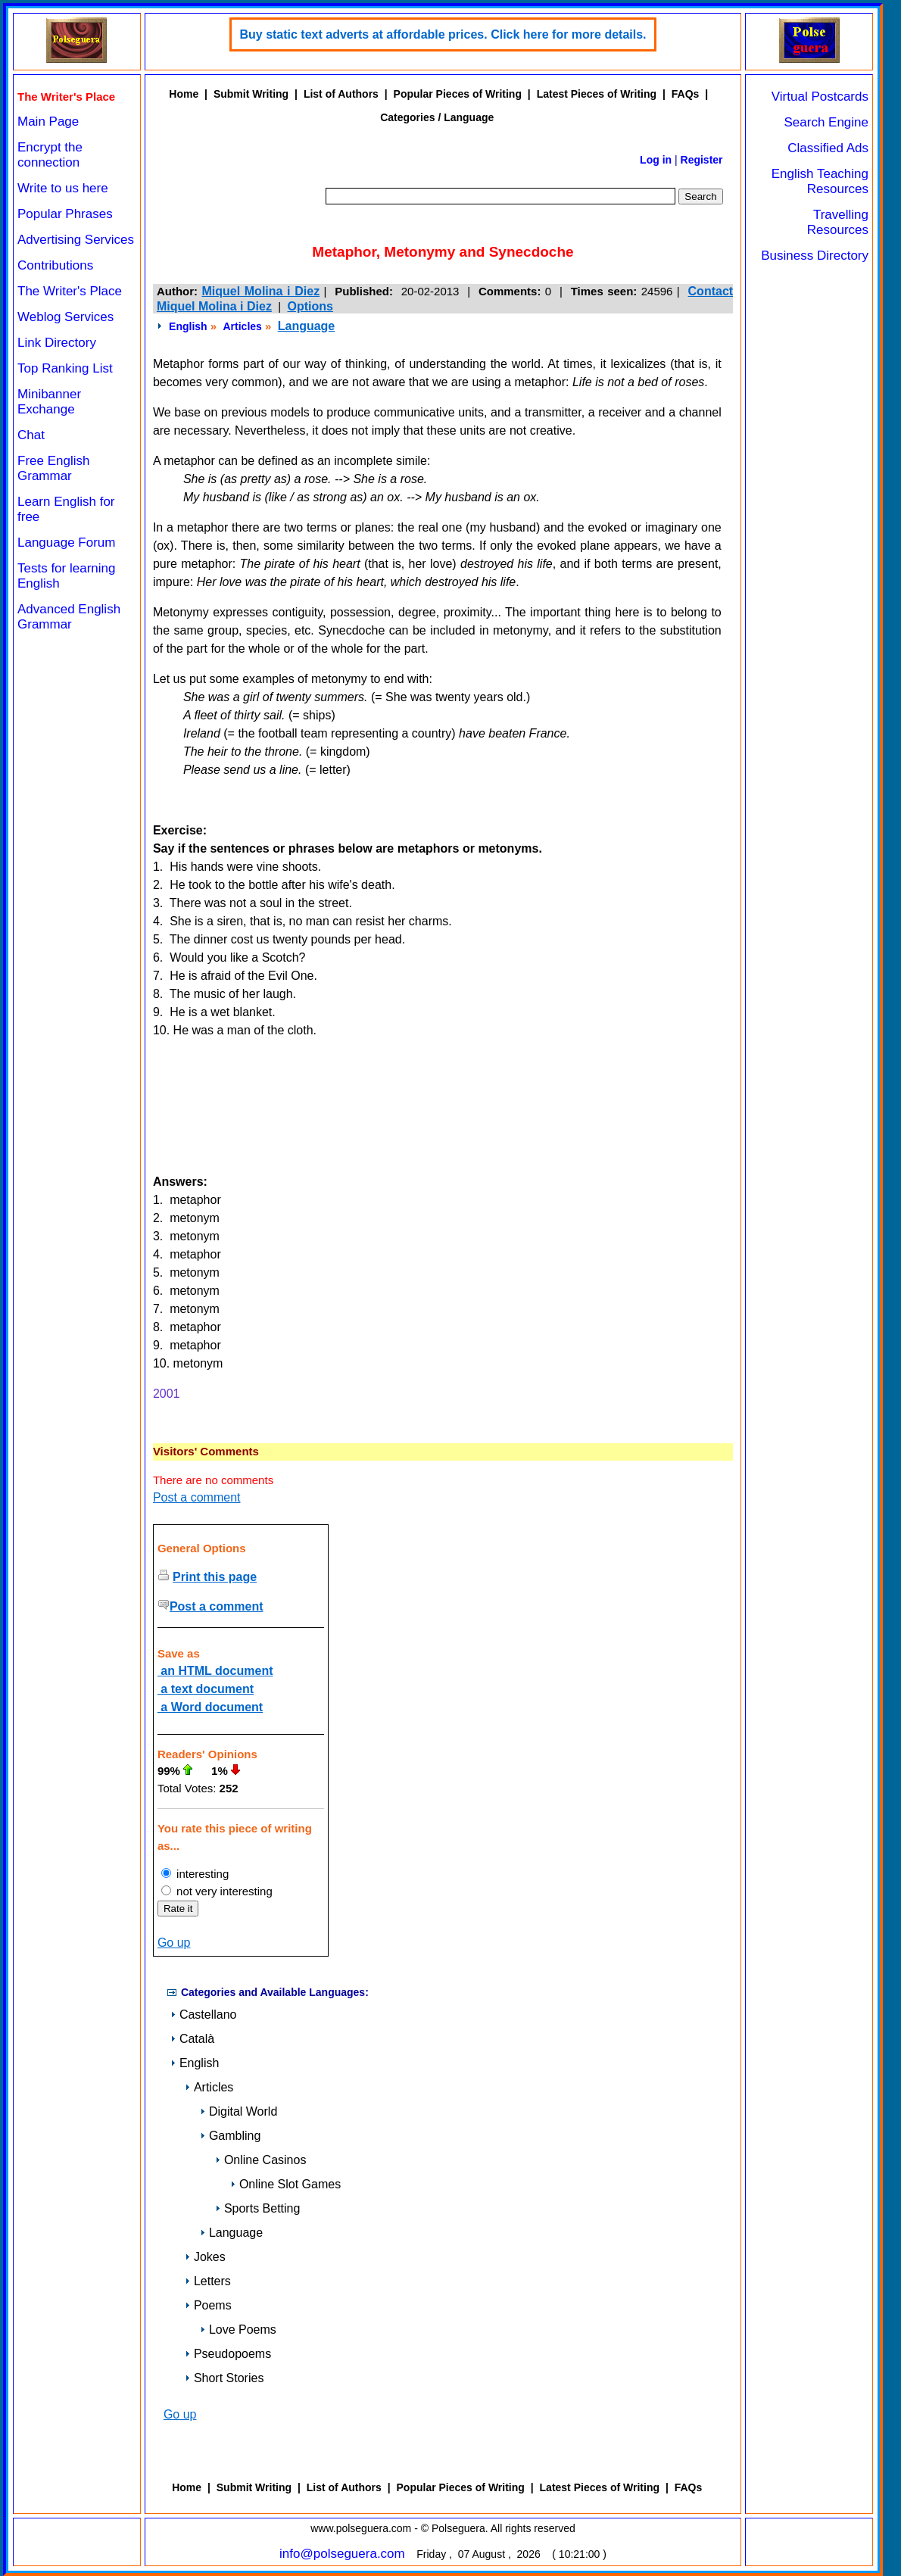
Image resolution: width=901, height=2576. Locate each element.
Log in (656, 160)
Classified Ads (827, 148)
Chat (31, 435)
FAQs (686, 94)
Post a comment (197, 1497)
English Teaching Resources (820, 181)
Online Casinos (261, 2159)
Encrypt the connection (50, 155)
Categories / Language (437, 117)
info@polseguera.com (342, 2553)
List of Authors (341, 94)
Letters (208, 2281)
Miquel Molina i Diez (260, 291)
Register (702, 160)
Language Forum (66, 542)
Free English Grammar (53, 468)
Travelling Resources (837, 222)
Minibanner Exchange (49, 401)
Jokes (205, 2256)
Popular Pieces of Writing (458, 94)
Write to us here (62, 188)
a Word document (210, 1707)
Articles (242, 326)
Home (183, 94)
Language (306, 326)
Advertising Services (75, 239)
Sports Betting (258, 2208)
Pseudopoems (228, 2353)
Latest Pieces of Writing (596, 94)
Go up (174, 1942)
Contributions (55, 265)
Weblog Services (65, 317)
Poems (208, 2305)
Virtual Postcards (820, 96)
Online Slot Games (285, 2184)
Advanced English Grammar (68, 617)
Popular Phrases (65, 214)
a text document (205, 1689)
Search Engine (826, 122)
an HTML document (215, 1670)
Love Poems (238, 2329)
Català (192, 2038)
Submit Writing (251, 94)
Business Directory (814, 255)
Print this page (215, 1576)
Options (309, 306)
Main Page (48, 121)
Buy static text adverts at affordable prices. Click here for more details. (442, 34)
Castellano (203, 2014)
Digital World (238, 2111)
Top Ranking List (65, 368)
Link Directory (56, 342)
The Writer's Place (69, 291)
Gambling (230, 2135)
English (188, 326)
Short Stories (224, 2378)
